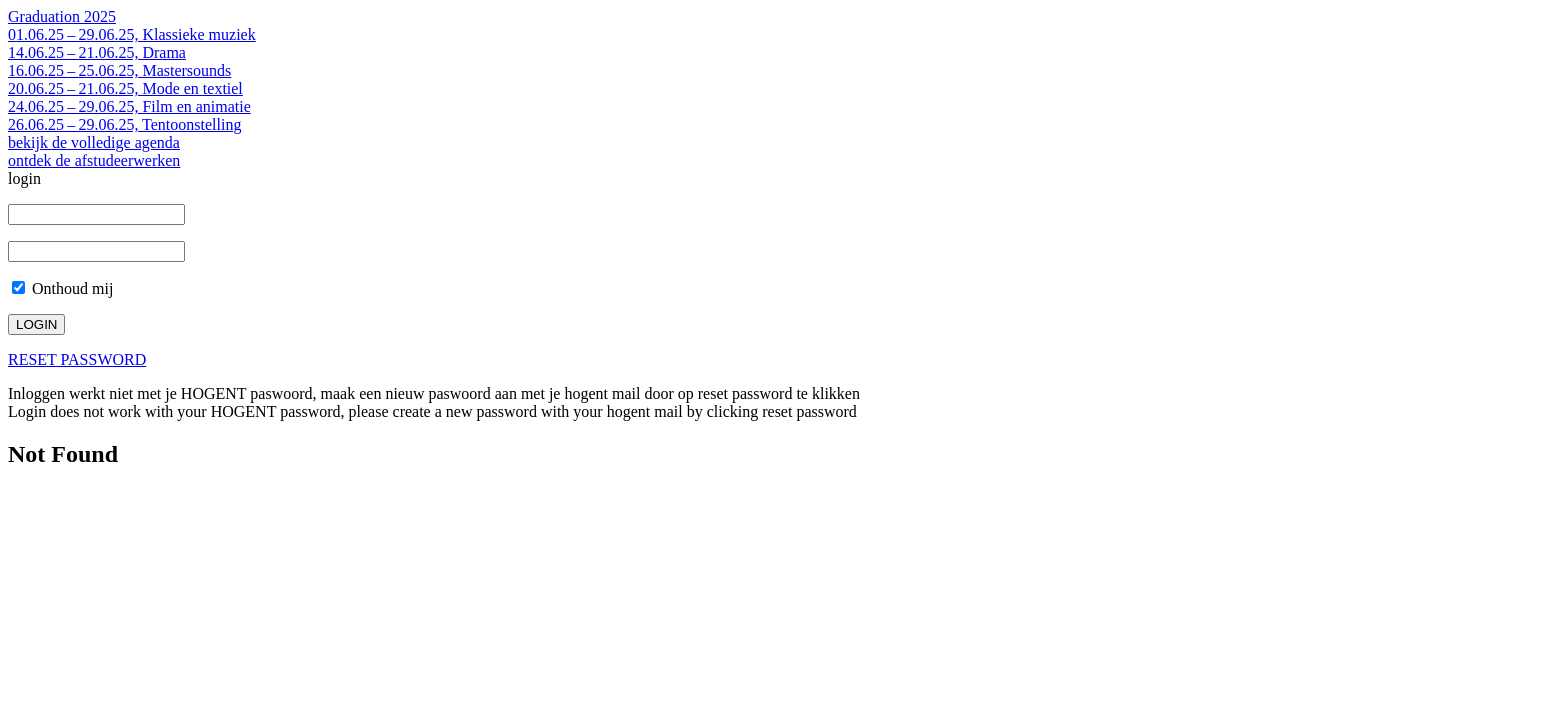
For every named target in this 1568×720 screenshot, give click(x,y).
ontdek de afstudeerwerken (94, 160)
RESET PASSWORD (77, 359)
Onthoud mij (62, 288)
